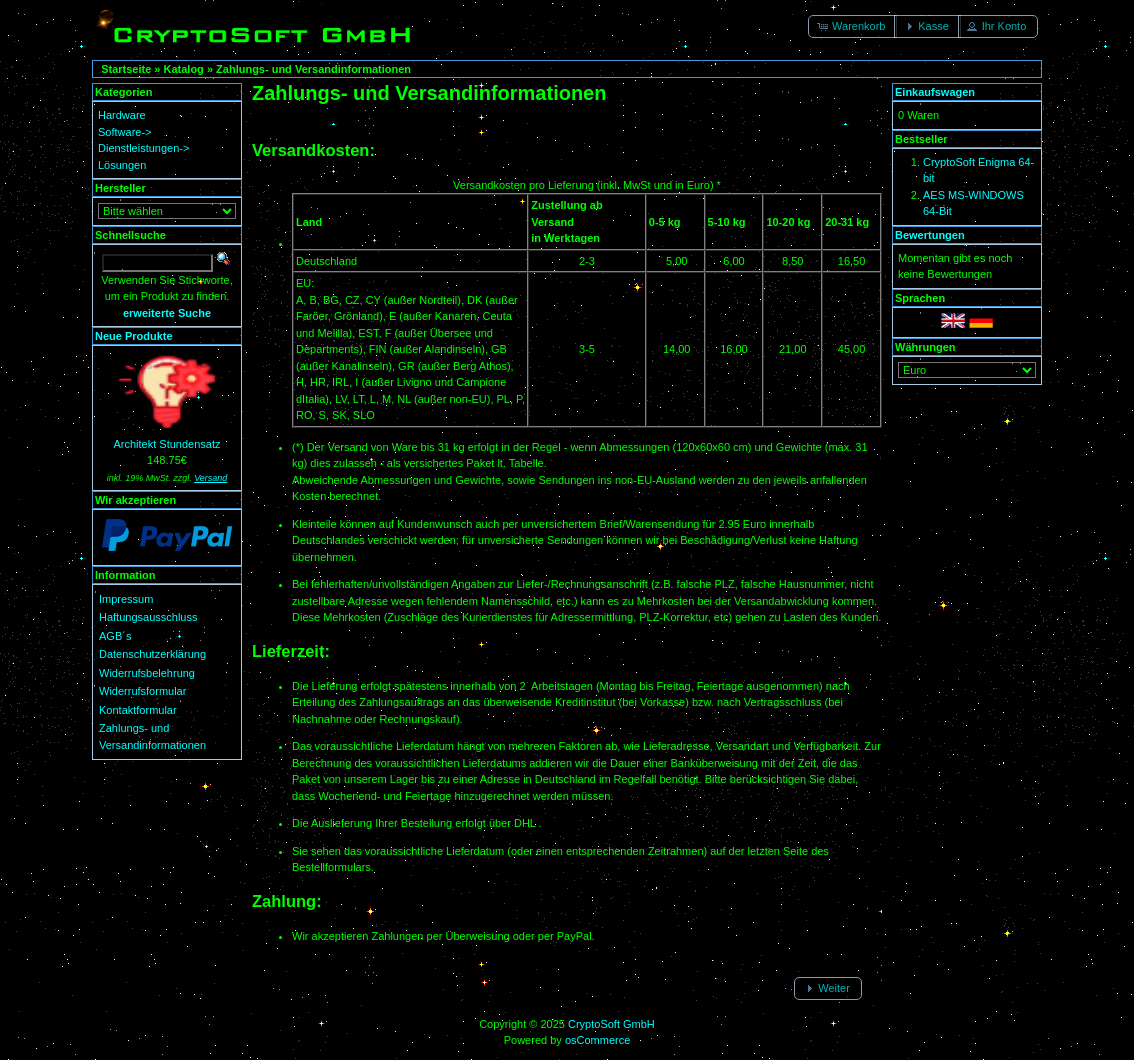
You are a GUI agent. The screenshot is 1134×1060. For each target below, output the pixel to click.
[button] (852, 26)
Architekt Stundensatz (166, 444)
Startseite (126, 69)
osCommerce (597, 1040)
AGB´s (115, 636)
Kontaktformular (138, 710)
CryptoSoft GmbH (611, 1024)
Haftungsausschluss (148, 617)
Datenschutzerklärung (152, 654)
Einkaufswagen (935, 92)
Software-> (125, 132)
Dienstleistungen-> (143, 148)
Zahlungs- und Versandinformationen (313, 69)
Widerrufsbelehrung (147, 673)
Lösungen (122, 165)
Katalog (184, 69)
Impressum (126, 599)
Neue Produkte (134, 336)
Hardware (122, 115)
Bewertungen (930, 235)
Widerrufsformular (142, 691)
